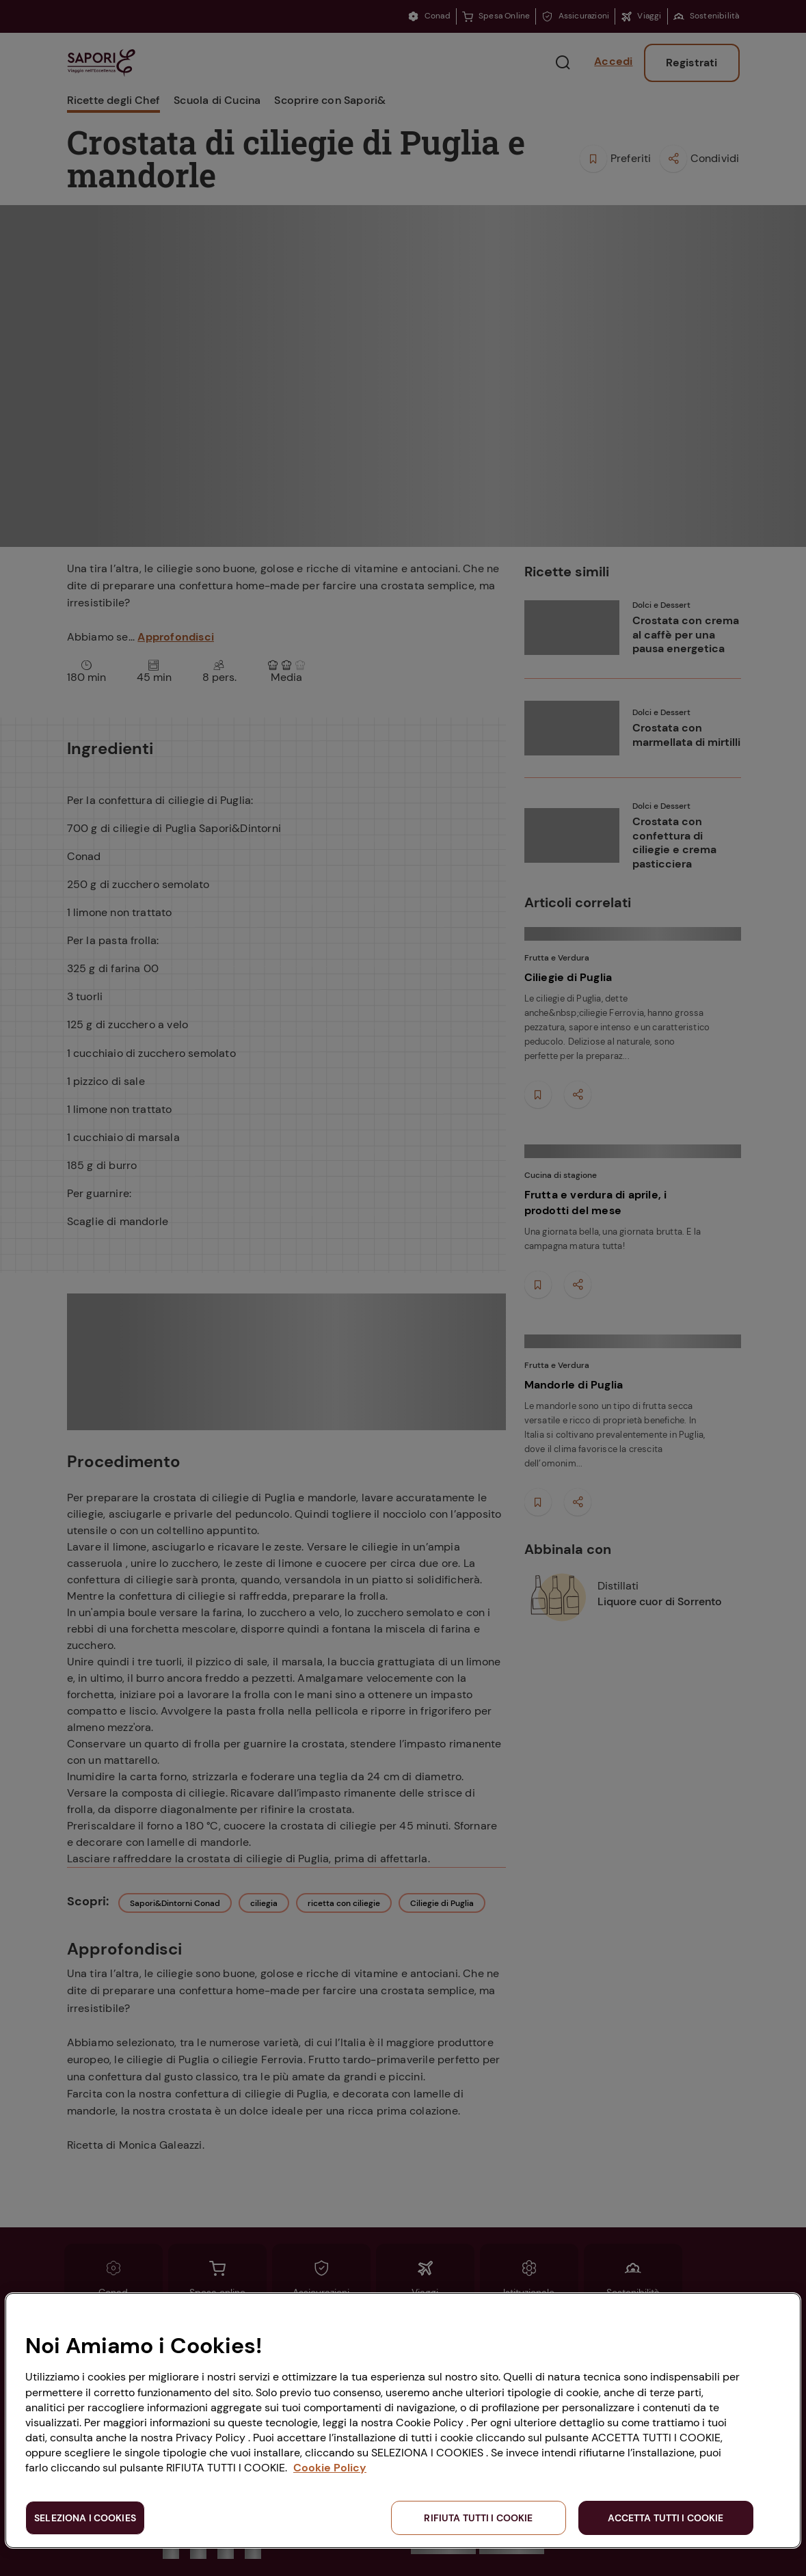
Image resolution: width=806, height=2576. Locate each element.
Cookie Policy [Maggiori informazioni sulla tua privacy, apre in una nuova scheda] (329, 2467)
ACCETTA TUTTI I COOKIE (665, 2518)
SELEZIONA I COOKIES (85, 2518)
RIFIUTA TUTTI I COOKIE (478, 2518)
